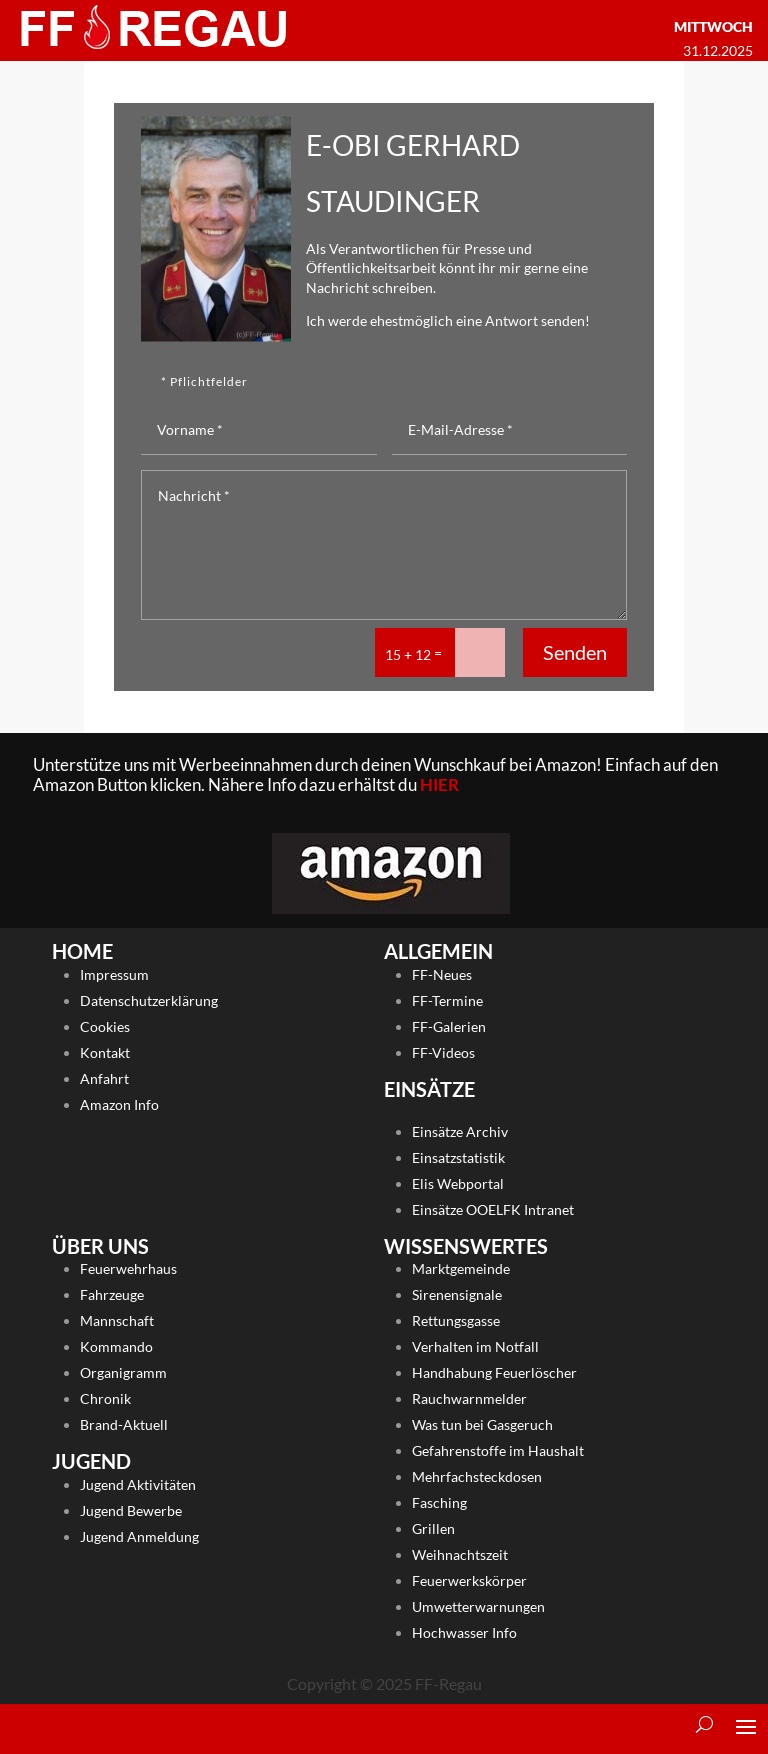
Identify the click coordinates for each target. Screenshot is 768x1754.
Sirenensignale (457, 1294)
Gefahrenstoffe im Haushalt (498, 1450)
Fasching (439, 1502)
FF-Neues (442, 974)
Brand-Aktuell (124, 1424)
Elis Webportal (458, 1183)
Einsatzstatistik (458, 1157)
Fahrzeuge (112, 1294)
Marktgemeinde (461, 1268)
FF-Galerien (449, 1026)
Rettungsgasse (456, 1320)
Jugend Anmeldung (139, 1536)
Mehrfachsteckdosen (477, 1476)
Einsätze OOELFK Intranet (493, 1209)
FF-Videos (443, 1052)
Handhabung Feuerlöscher (494, 1372)
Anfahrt (104, 1078)
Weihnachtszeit (460, 1554)
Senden (575, 652)
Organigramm (123, 1372)
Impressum (114, 974)
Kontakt (105, 1052)
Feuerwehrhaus (128, 1268)
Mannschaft (117, 1320)
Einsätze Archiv (460, 1131)
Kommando (116, 1346)
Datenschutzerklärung (149, 1000)
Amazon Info (119, 1104)
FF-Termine (447, 1000)
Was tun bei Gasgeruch (482, 1424)
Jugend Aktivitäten (138, 1484)
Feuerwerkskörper (469, 1580)
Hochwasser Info (464, 1632)
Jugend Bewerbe (131, 1510)
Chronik (105, 1398)
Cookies (105, 1026)
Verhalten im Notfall (475, 1346)
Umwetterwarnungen (478, 1606)
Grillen (433, 1528)
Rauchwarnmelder (469, 1398)
